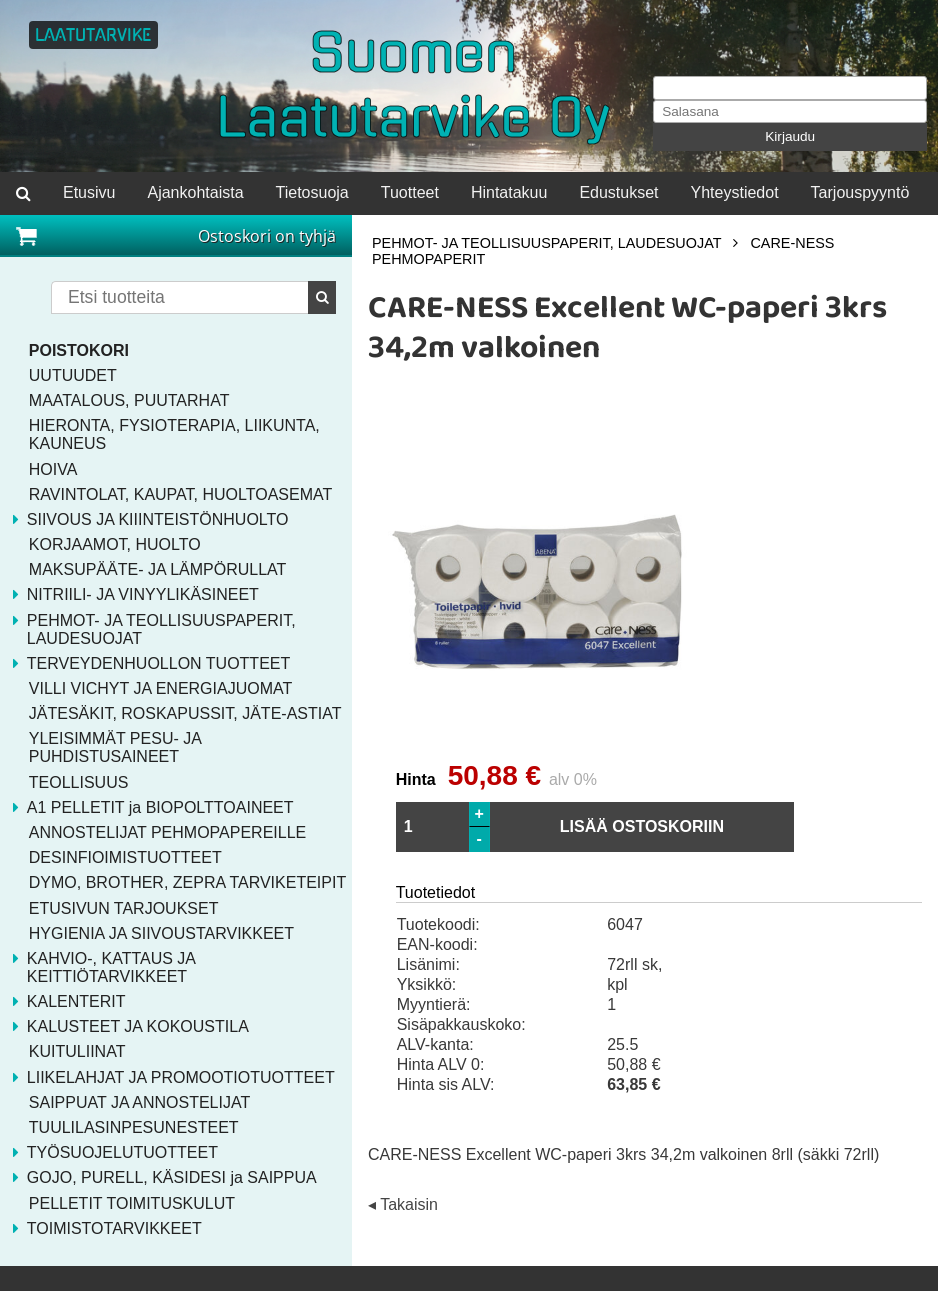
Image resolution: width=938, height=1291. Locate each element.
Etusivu (89, 192)
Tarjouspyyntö (860, 192)
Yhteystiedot (735, 192)
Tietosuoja (312, 192)
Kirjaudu (790, 136)
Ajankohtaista (195, 192)
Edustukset (618, 192)
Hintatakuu (509, 192)
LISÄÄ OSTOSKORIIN (642, 826)
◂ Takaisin (403, 1205)
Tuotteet (410, 192)
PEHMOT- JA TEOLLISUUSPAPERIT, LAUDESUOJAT (546, 243)
